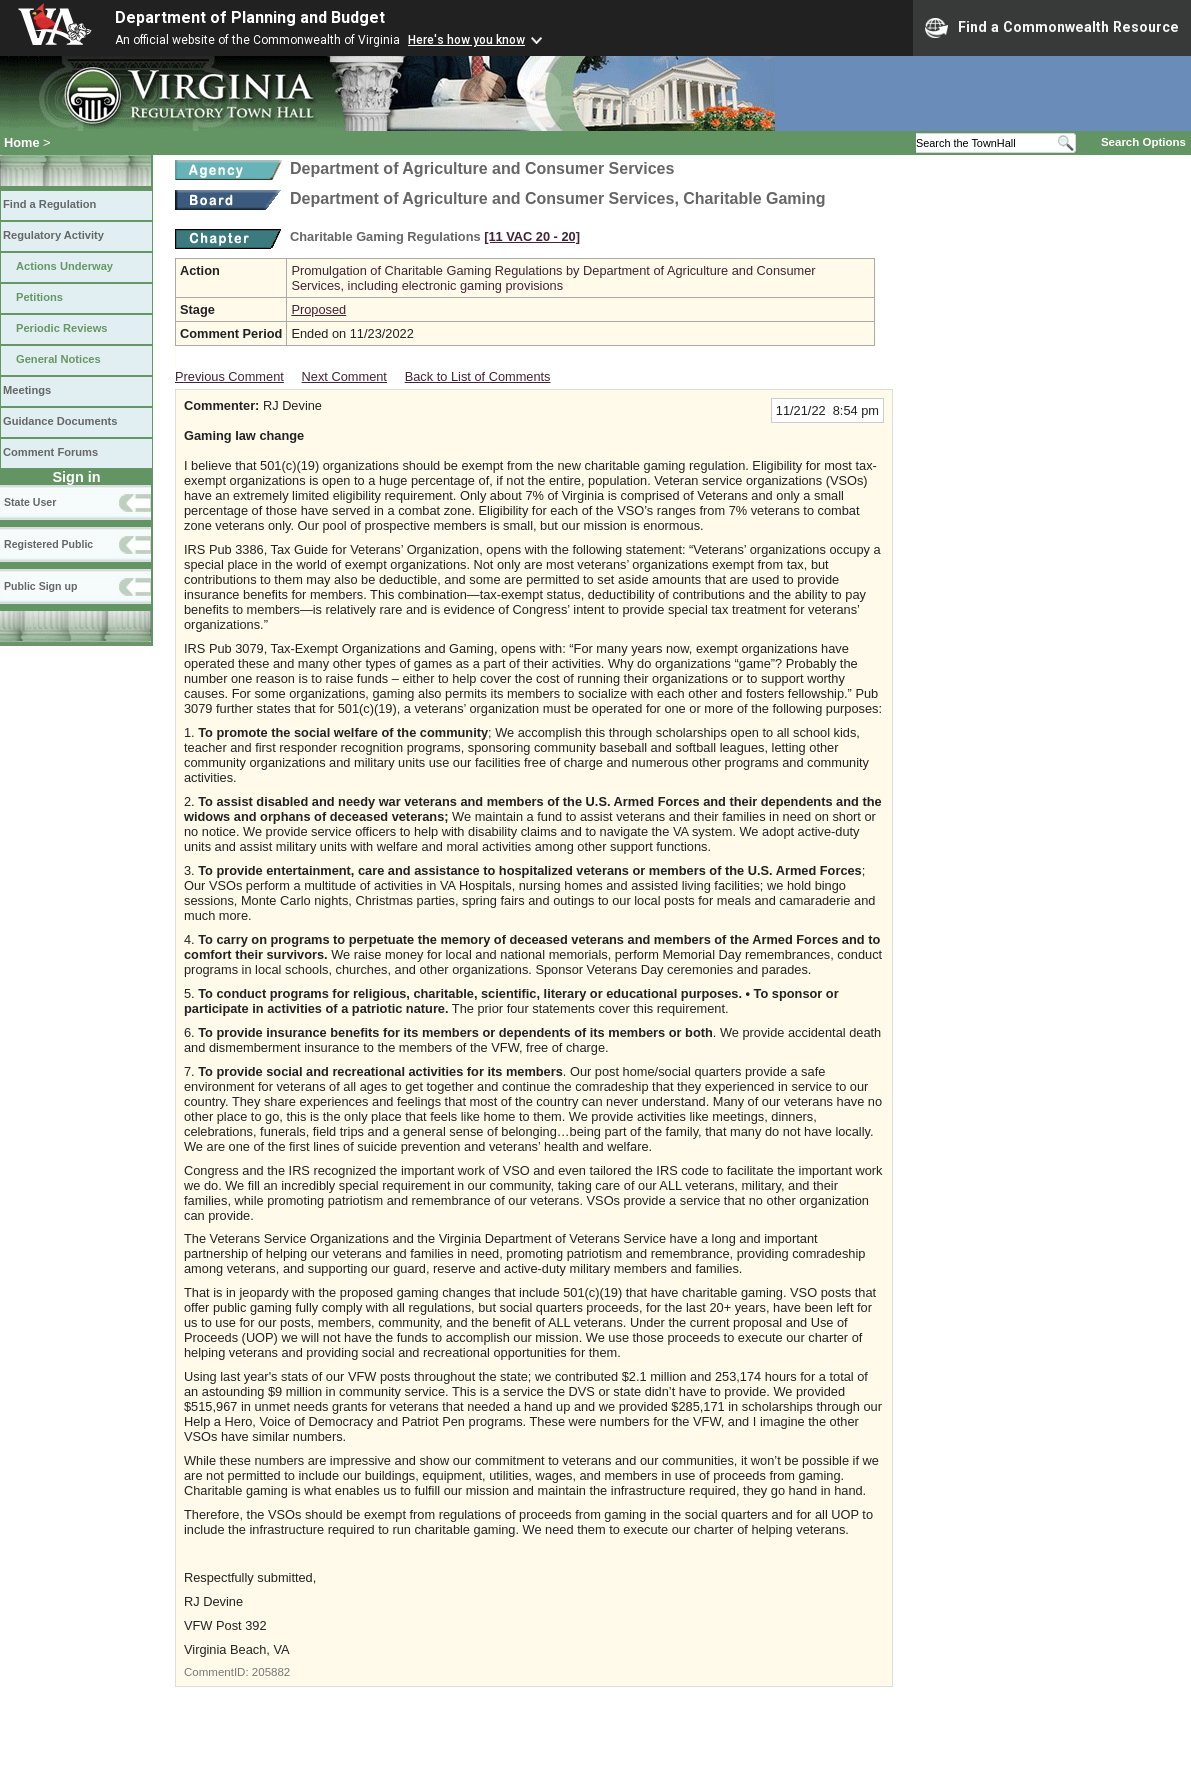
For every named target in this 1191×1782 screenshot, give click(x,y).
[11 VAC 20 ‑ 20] (532, 236)
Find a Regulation (49, 204)
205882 (271, 1672)
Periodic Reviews (62, 328)
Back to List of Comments (478, 376)
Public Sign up (40, 586)
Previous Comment (229, 376)
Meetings (27, 390)
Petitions (39, 297)
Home (22, 142)
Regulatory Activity (53, 235)
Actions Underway (64, 266)
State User (30, 502)
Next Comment (344, 376)
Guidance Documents (60, 421)
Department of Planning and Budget (250, 17)
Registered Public (48, 544)
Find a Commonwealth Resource (1052, 28)
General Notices (58, 359)
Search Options (1143, 142)
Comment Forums (50, 452)
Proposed (318, 309)
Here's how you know (466, 40)
